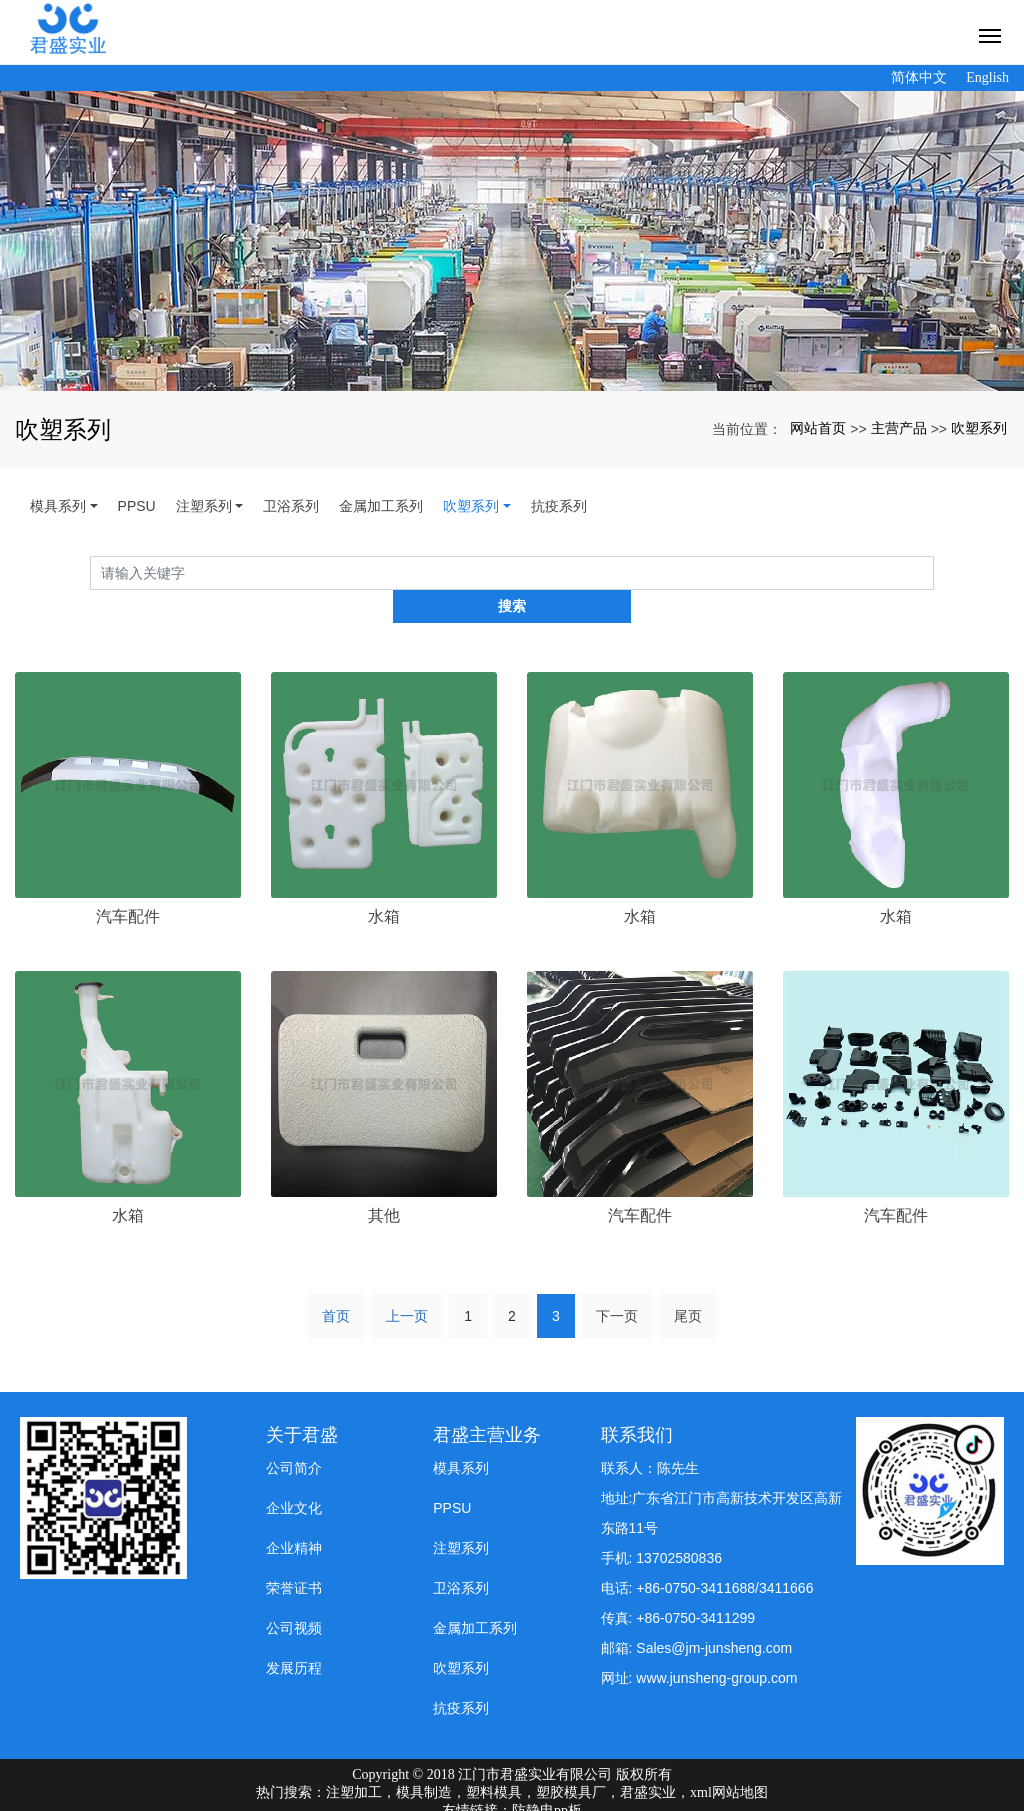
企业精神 (294, 1515)
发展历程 (294, 1635)
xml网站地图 (729, 1758)
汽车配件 (128, 883)
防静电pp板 (547, 1776)
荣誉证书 (294, 1555)
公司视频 (294, 1595)
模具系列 (58, 506)
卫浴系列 (291, 506)
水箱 (384, 883)
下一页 (617, 1282)
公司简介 (294, 1435)
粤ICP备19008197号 (512, 1794)
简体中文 (919, 77)
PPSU (137, 506)
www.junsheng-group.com (716, 1645)
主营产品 (899, 428)
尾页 (688, 1282)
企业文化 (294, 1475)
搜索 (934, 573)
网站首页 (818, 428)
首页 (336, 1282)
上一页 (407, 1282)
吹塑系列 (979, 428)
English (987, 77)
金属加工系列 (381, 506)
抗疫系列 (559, 506)
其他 (384, 1182)
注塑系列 (204, 506)
